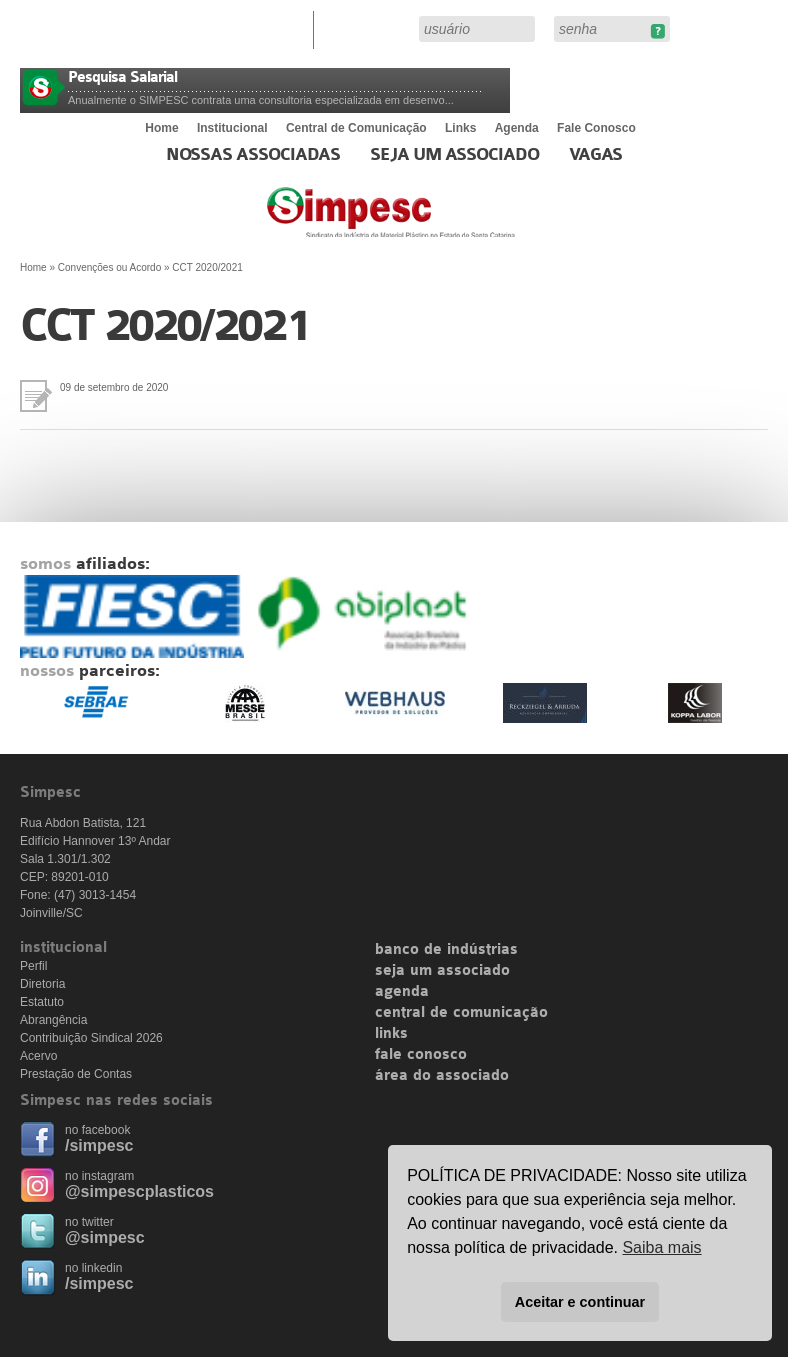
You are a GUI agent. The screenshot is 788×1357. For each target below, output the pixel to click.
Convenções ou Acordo (109, 267)
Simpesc (439, 222)
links (391, 1034)
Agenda (517, 128)
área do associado (442, 1076)
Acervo (38, 1056)
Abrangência (53, 1020)
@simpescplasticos (139, 1191)
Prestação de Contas (76, 1074)
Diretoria (42, 984)
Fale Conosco (596, 128)
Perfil (33, 966)
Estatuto (42, 1002)
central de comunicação (461, 1013)
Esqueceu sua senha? (657, 31)
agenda (402, 992)
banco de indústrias (446, 950)
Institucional (232, 128)
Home (161, 128)
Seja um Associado (454, 155)
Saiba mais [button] (661, 1247)
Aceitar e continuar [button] (580, 1302)
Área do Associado (369, 28)
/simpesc (99, 1145)
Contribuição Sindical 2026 (91, 1038)
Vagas (596, 155)
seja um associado (442, 971)
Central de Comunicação (356, 128)
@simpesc (105, 1237)
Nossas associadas (253, 155)
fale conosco (421, 1055)
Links (460, 128)
